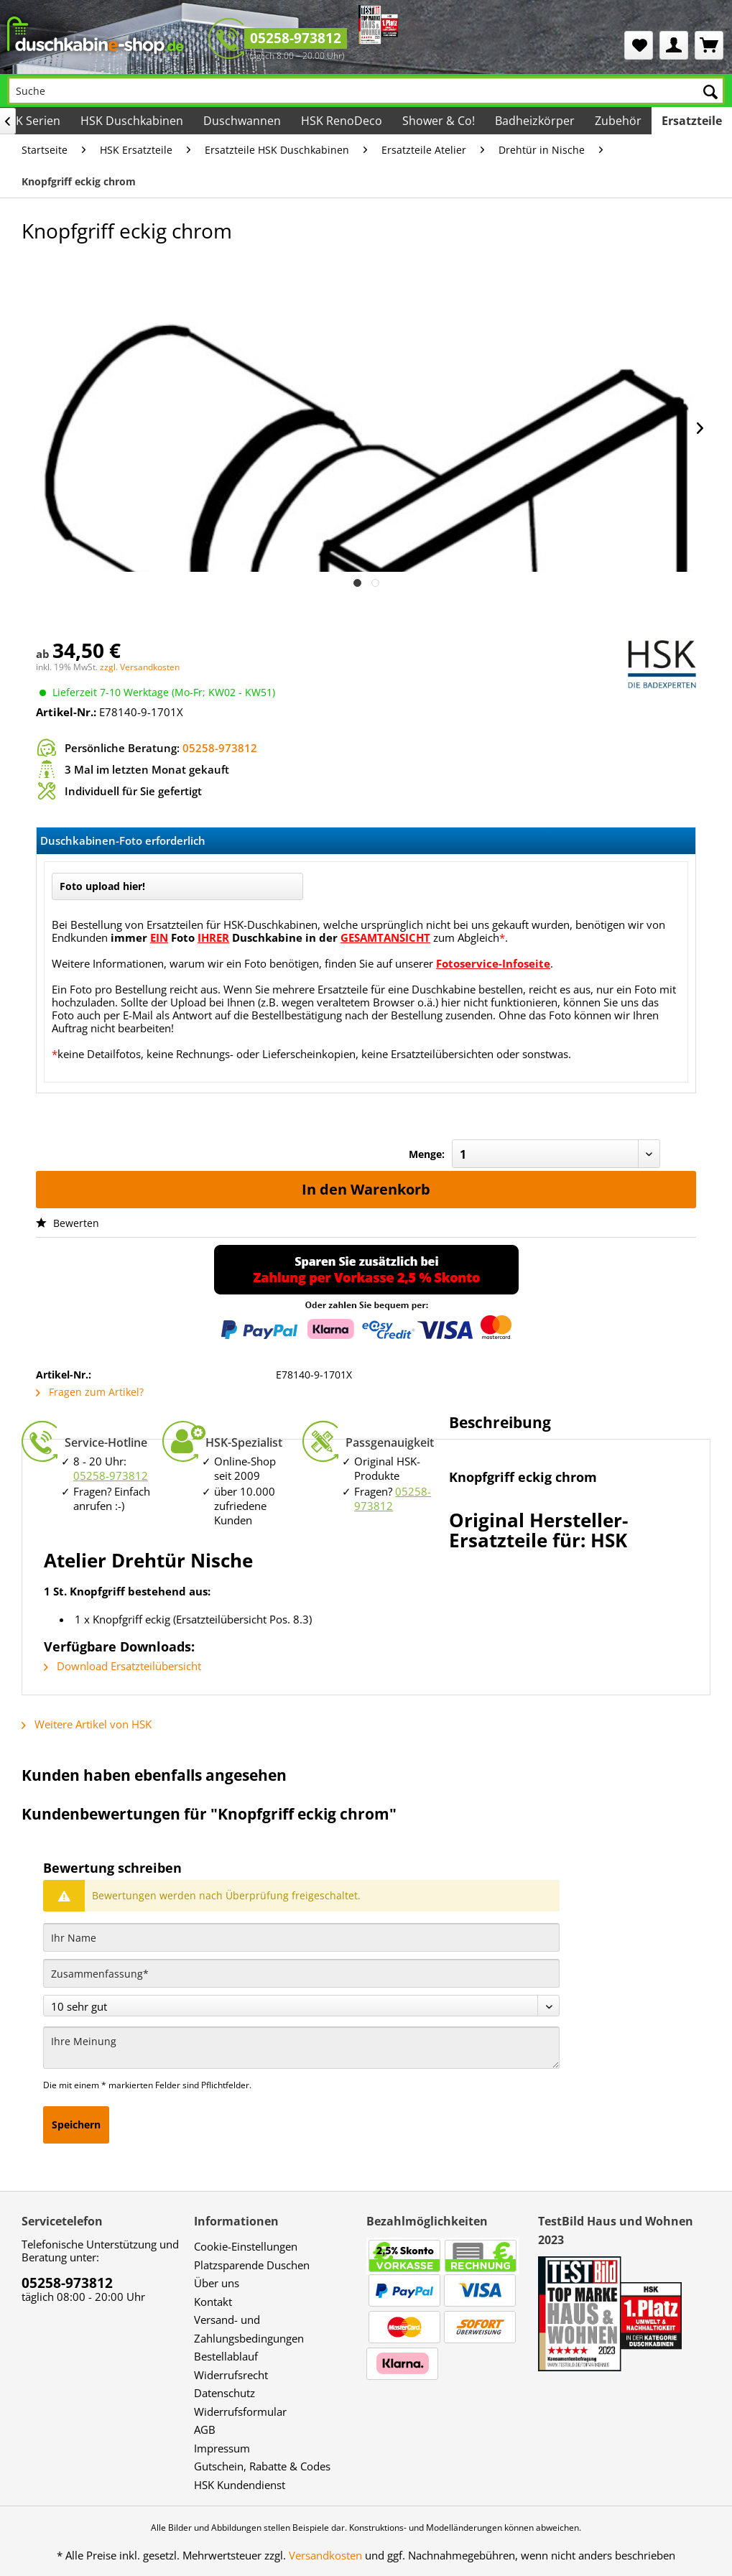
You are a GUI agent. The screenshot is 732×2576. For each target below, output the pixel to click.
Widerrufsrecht (231, 2375)
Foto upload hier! (102, 886)
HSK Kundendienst (239, 2485)
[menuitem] (638, 45)
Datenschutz (224, 2393)
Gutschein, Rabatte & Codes (262, 2466)
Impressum (222, 2448)
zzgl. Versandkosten (140, 667)
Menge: (427, 1154)
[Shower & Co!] (438, 120)
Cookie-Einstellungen (245, 2246)
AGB (205, 2429)
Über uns (216, 2283)
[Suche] (366, 90)
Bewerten (67, 1223)
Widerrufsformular (240, 2411)
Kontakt (213, 2301)
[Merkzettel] (638, 45)
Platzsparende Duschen (252, 2265)
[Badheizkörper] (535, 120)
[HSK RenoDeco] (341, 120)
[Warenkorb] (709, 45)
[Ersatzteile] (692, 120)
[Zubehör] (618, 120)
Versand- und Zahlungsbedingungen (249, 2328)
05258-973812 (295, 38)
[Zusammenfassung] (301, 1973)
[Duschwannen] (242, 120)
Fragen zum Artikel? (90, 1392)
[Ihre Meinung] (301, 2047)
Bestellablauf (226, 2356)
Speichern (76, 2124)
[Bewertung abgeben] (301, 2005)
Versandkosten (325, 2555)
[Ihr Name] (301, 1937)
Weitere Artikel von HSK (87, 1724)
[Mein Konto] (673, 45)
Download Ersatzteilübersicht (122, 1666)
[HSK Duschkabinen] (131, 120)
